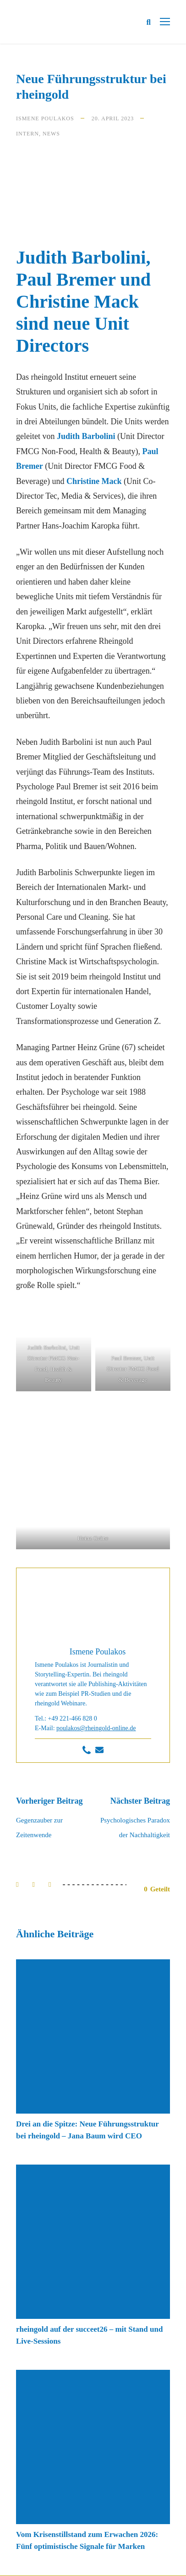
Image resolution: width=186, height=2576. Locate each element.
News (51, 133)
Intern (27, 133)
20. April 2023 (113, 118)
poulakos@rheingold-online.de (96, 1728)
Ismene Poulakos (45, 118)
